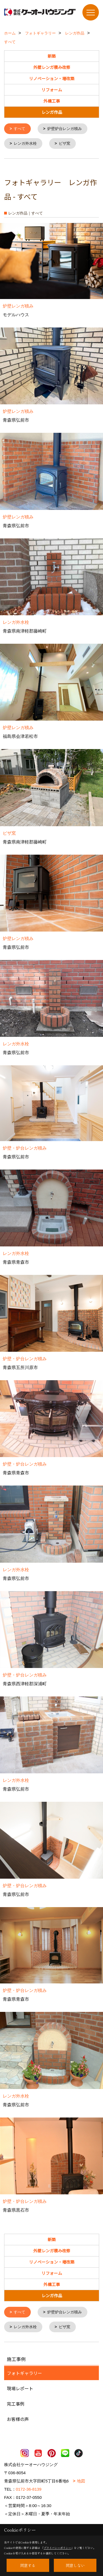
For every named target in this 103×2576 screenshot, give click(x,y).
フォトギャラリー (24, 2372)
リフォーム (51, 89)
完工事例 (15, 2402)
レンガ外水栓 (25, 143)
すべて (19, 128)
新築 (52, 56)
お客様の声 (18, 2418)
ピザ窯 (64, 143)
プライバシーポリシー (57, 2548)
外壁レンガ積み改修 (51, 67)
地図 (81, 2480)
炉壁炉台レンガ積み (64, 128)
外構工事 (51, 101)
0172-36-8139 (28, 2488)
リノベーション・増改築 (51, 78)
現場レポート (20, 2387)
